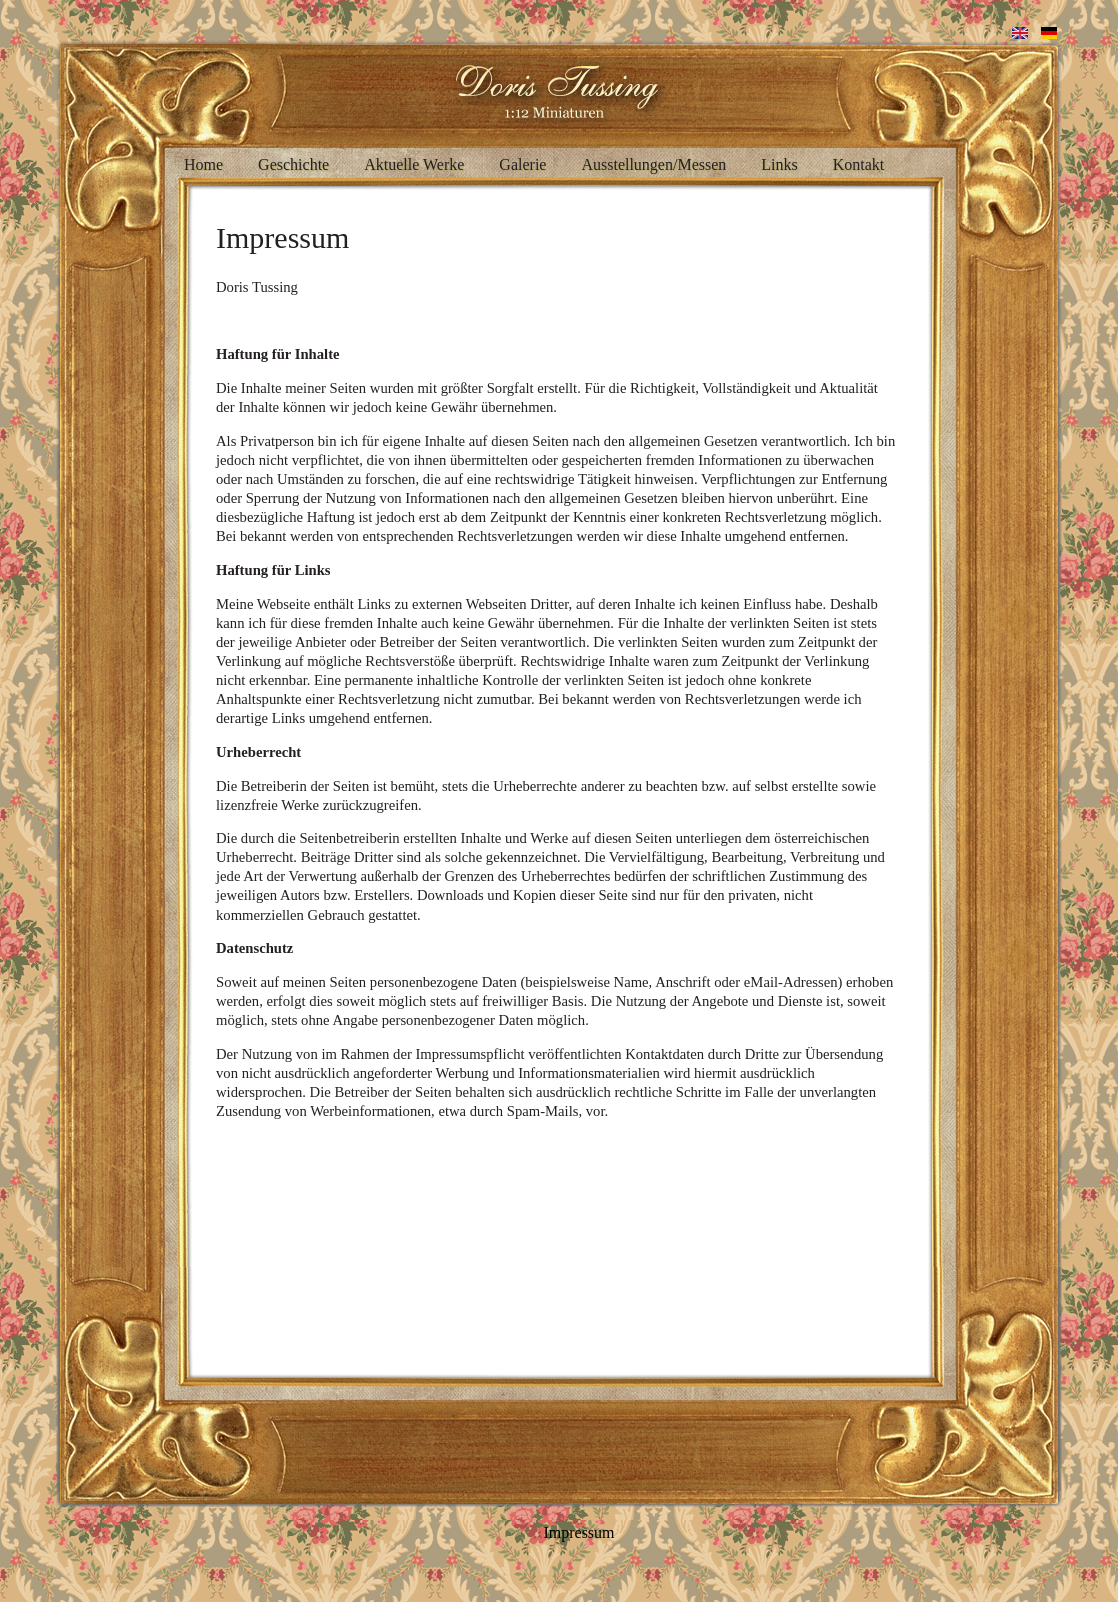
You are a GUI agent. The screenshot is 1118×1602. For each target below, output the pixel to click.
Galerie (522, 164)
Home (203, 164)
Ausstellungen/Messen (653, 164)
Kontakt (859, 164)
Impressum (578, 1532)
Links (779, 164)
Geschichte (293, 164)
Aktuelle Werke (414, 164)
